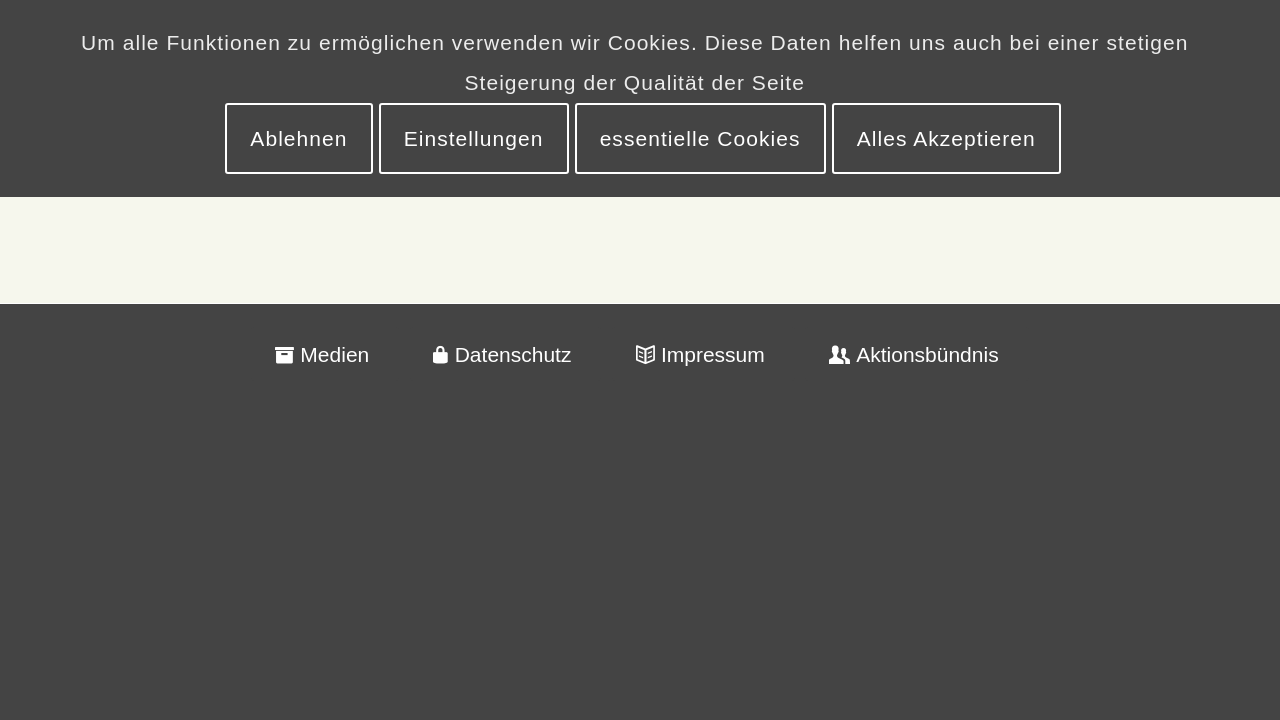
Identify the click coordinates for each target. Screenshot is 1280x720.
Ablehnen (298, 138)
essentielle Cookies (700, 138)
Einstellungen (474, 138)
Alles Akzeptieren (946, 138)
